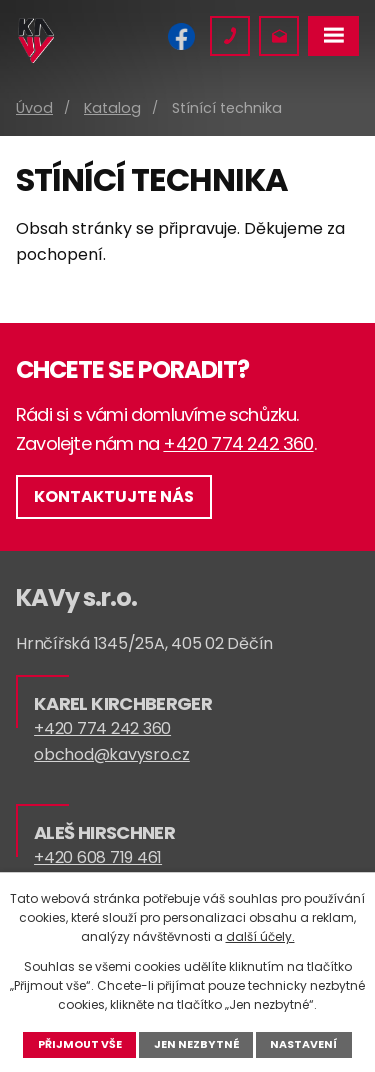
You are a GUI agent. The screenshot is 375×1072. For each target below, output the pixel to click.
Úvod (34, 108)
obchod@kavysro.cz (112, 754)
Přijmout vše (80, 1044)
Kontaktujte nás (114, 496)
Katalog (112, 108)
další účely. (260, 936)
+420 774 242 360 (238, 443)
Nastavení (303, 1044)
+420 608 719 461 (98, 857)
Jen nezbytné (196, 1044)
